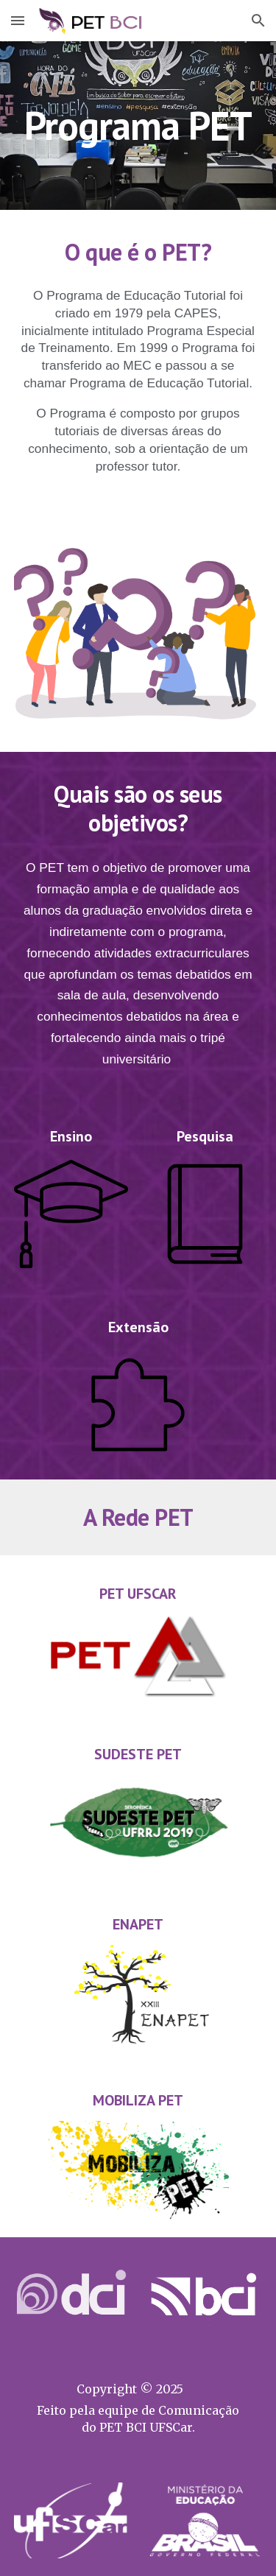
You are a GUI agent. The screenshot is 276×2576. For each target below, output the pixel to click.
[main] (138, 125)
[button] (17, 20)
